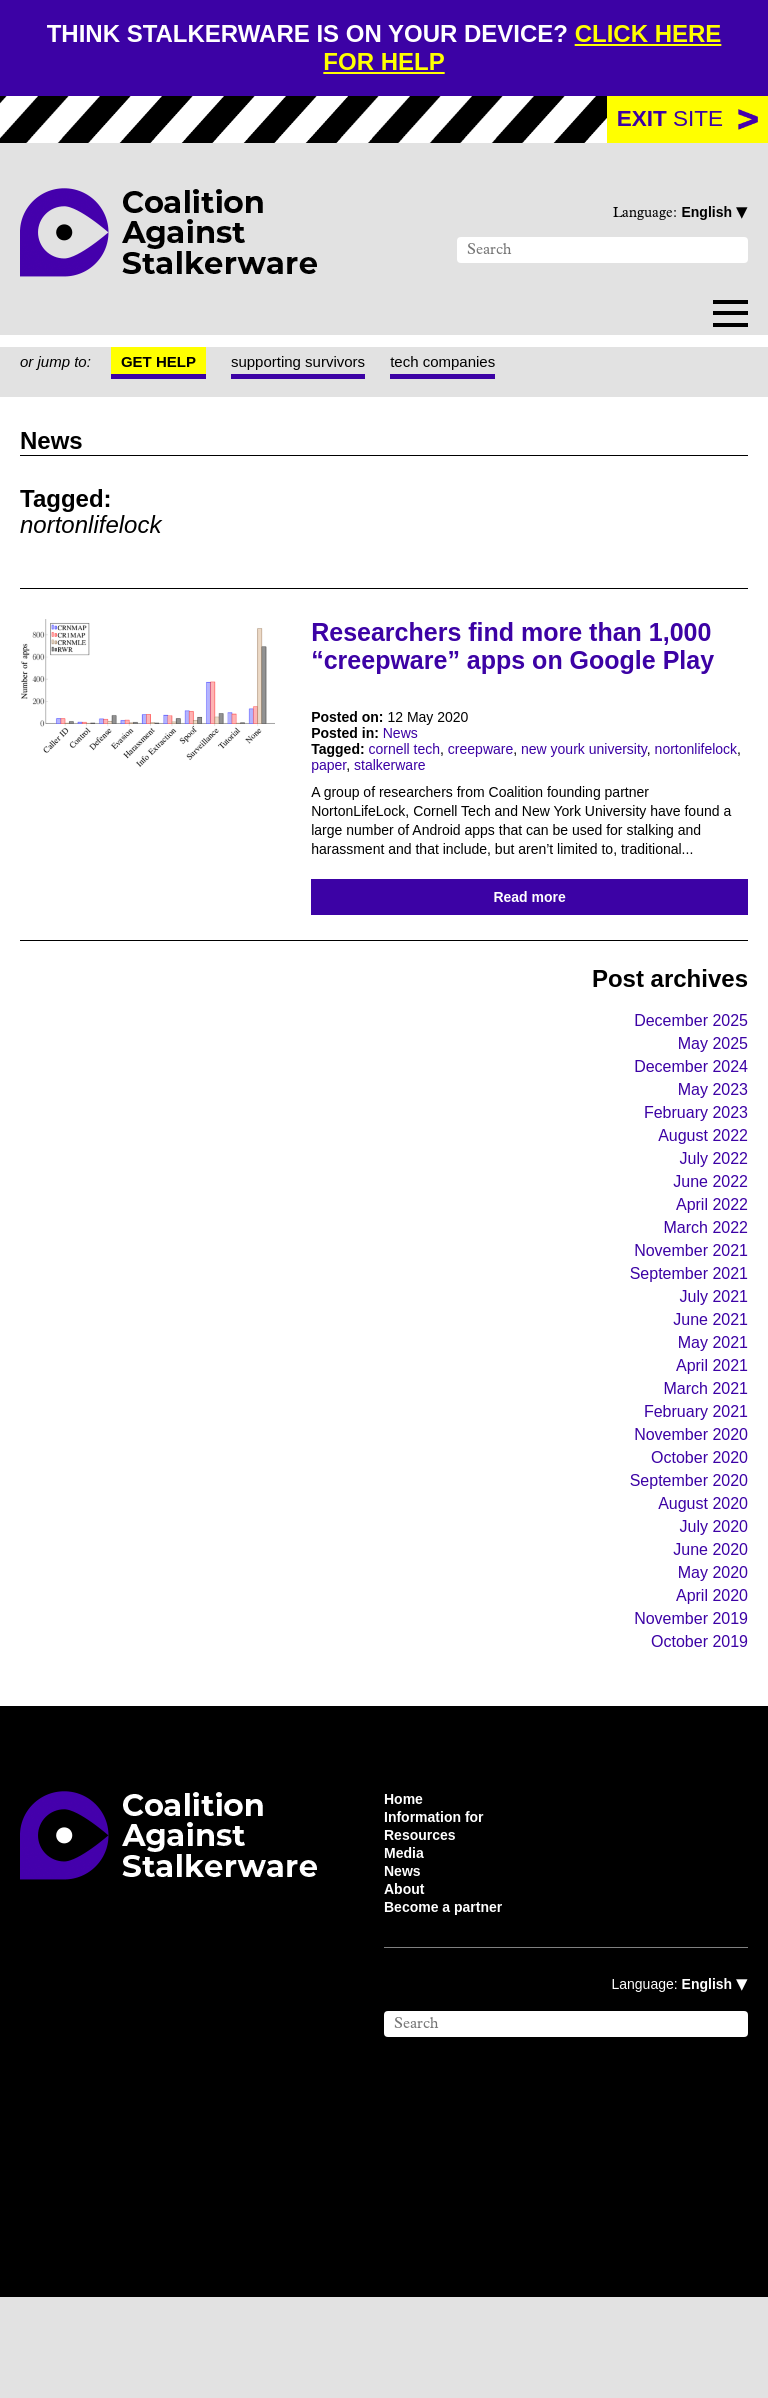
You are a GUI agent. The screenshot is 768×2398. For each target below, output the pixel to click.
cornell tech (417, 784)
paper (436, 802)
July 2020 (710, 1608)
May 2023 (710, 1152)
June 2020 (706, 1632)
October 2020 (693, 1536)
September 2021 (682, 1344)
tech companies (478, 365)
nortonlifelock (360, 802)
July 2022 (711, 1224)
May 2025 (710, 1104)
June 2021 (708, 1392)
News (407, 766)
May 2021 (712, 1416)
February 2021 (692, 1488)
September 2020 (680, 1560)
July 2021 (712, 1368)
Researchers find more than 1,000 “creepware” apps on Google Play (493, 661)
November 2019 (685, 1704)
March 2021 (703, 1464)
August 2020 (696, 1584)
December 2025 (684, 1080)
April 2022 (709, 1272)
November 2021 (685, 1320)
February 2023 (691, 1176)
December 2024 (683, 1128)
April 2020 (708, 1680)
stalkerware (503, 802)
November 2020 (683, 1512)
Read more (529, 954)
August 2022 (697, 1200)
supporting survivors (318, 365)
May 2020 (709, 1656)
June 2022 (707, 1248)
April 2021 (710, 1440)
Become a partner (451, 2007)
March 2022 (702, 1296)
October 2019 (695, 1728)
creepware (502, 784)
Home (406, 1887)
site (669, 121)
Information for (440, 1907)
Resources (421, 1927)
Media (406, 1947)
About (407, 1987)
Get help (169, 365)
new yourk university (619, 784)
